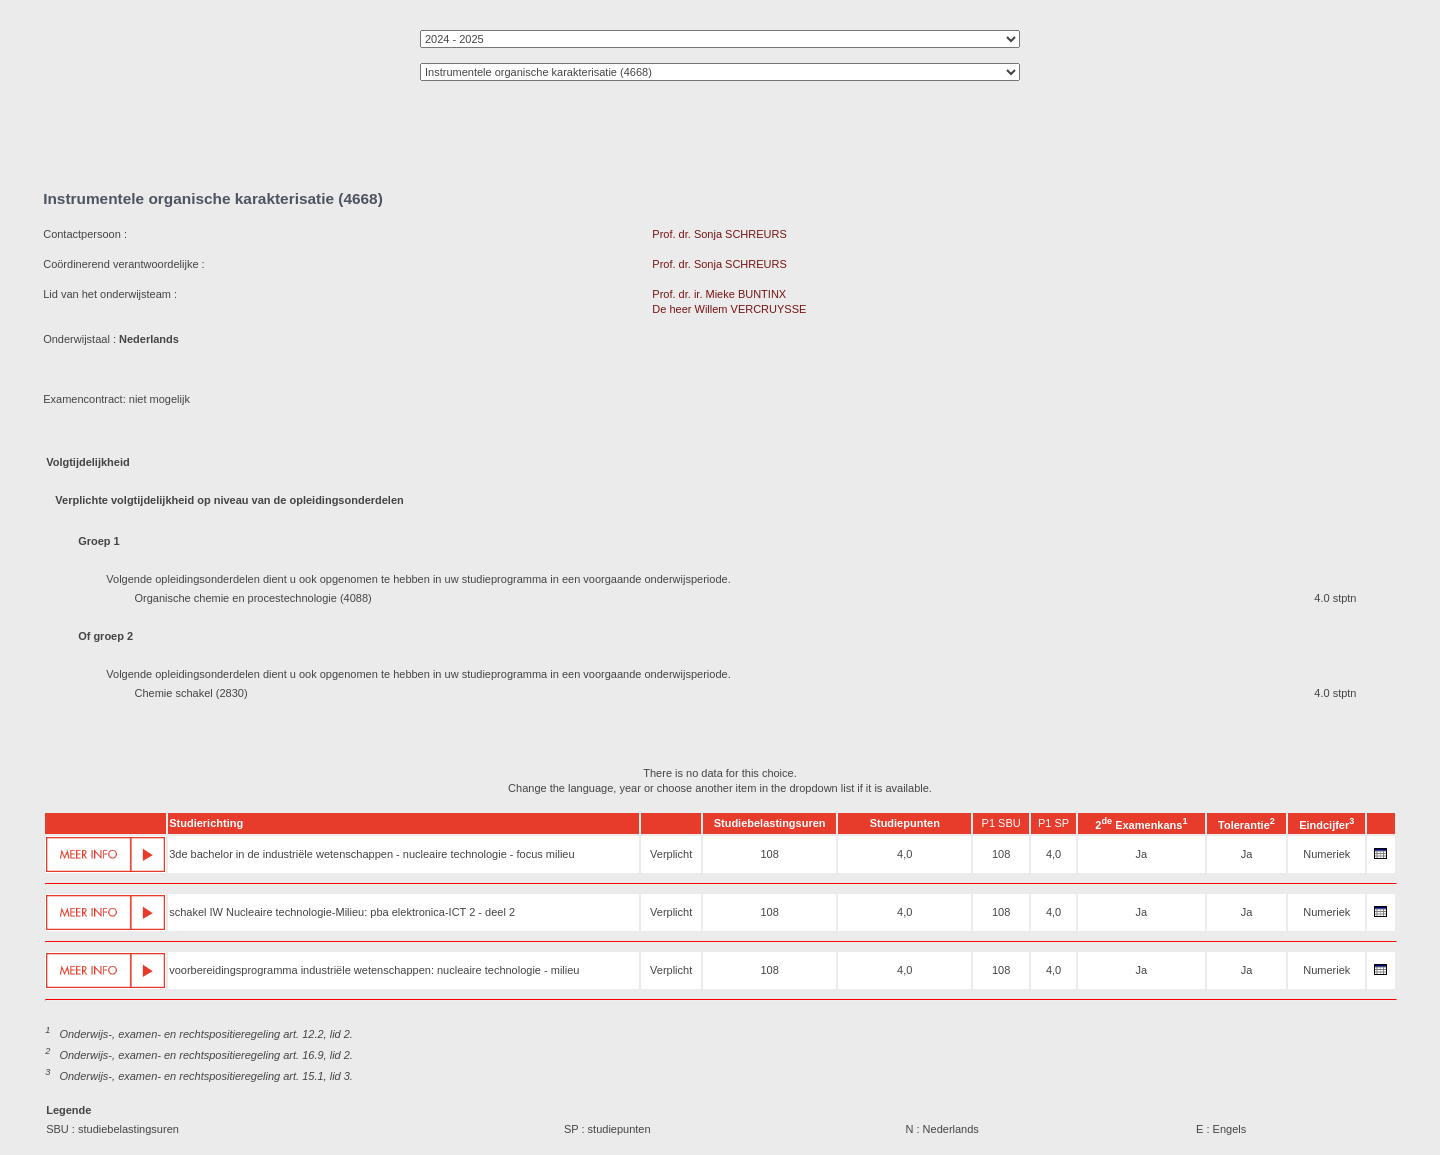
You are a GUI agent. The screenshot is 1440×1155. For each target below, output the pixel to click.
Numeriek (1326, 854)
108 (769, 854)
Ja (1142, 854)
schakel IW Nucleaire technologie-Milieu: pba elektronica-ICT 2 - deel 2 (342, 912)
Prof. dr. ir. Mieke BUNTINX (719, 294)
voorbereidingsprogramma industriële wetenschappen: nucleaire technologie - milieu (374, 970)
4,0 (904, 854)
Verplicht (671, 854)
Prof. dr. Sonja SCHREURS (719, 234)
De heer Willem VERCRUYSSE (729, 309)
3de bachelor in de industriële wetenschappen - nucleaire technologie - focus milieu (371, 854)
